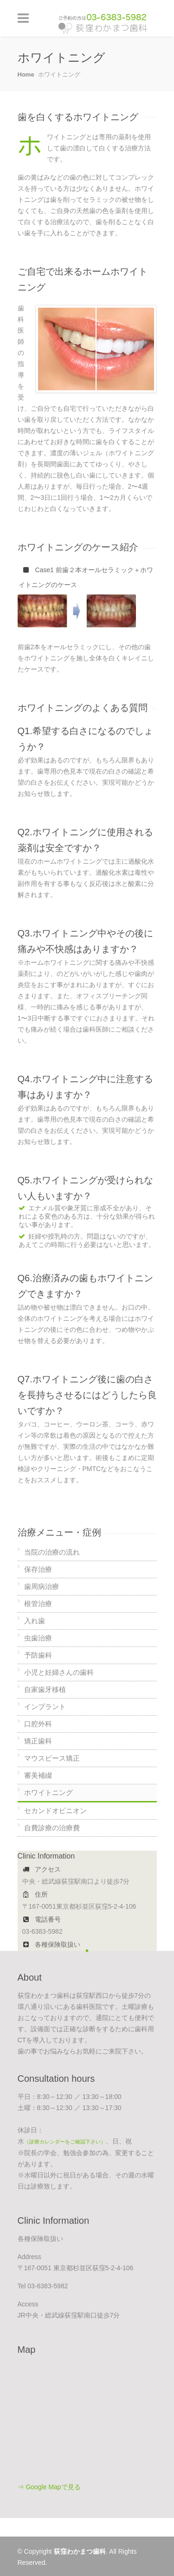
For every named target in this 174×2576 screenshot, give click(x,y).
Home (26, 74)
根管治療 (38, 1604)
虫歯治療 (38, 1638)
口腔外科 (38, 1724)
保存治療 (38, 1569)
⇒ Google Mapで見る (49, 2487)
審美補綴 (38, 1775)
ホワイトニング (48, 1792)
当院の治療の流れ (52, 1552)
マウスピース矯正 (52, 1758)
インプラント (45, 1707)
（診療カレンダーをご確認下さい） (65, 2141)
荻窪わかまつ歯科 (80, 2551)
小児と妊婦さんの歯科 (59, 1672)
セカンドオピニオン (55, 1810)
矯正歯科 (38, 1741)
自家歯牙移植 (45, 1689)
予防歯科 (38, 1655)
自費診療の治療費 (52, 1828)
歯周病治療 (41, 1586)
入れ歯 (34, 1621)
